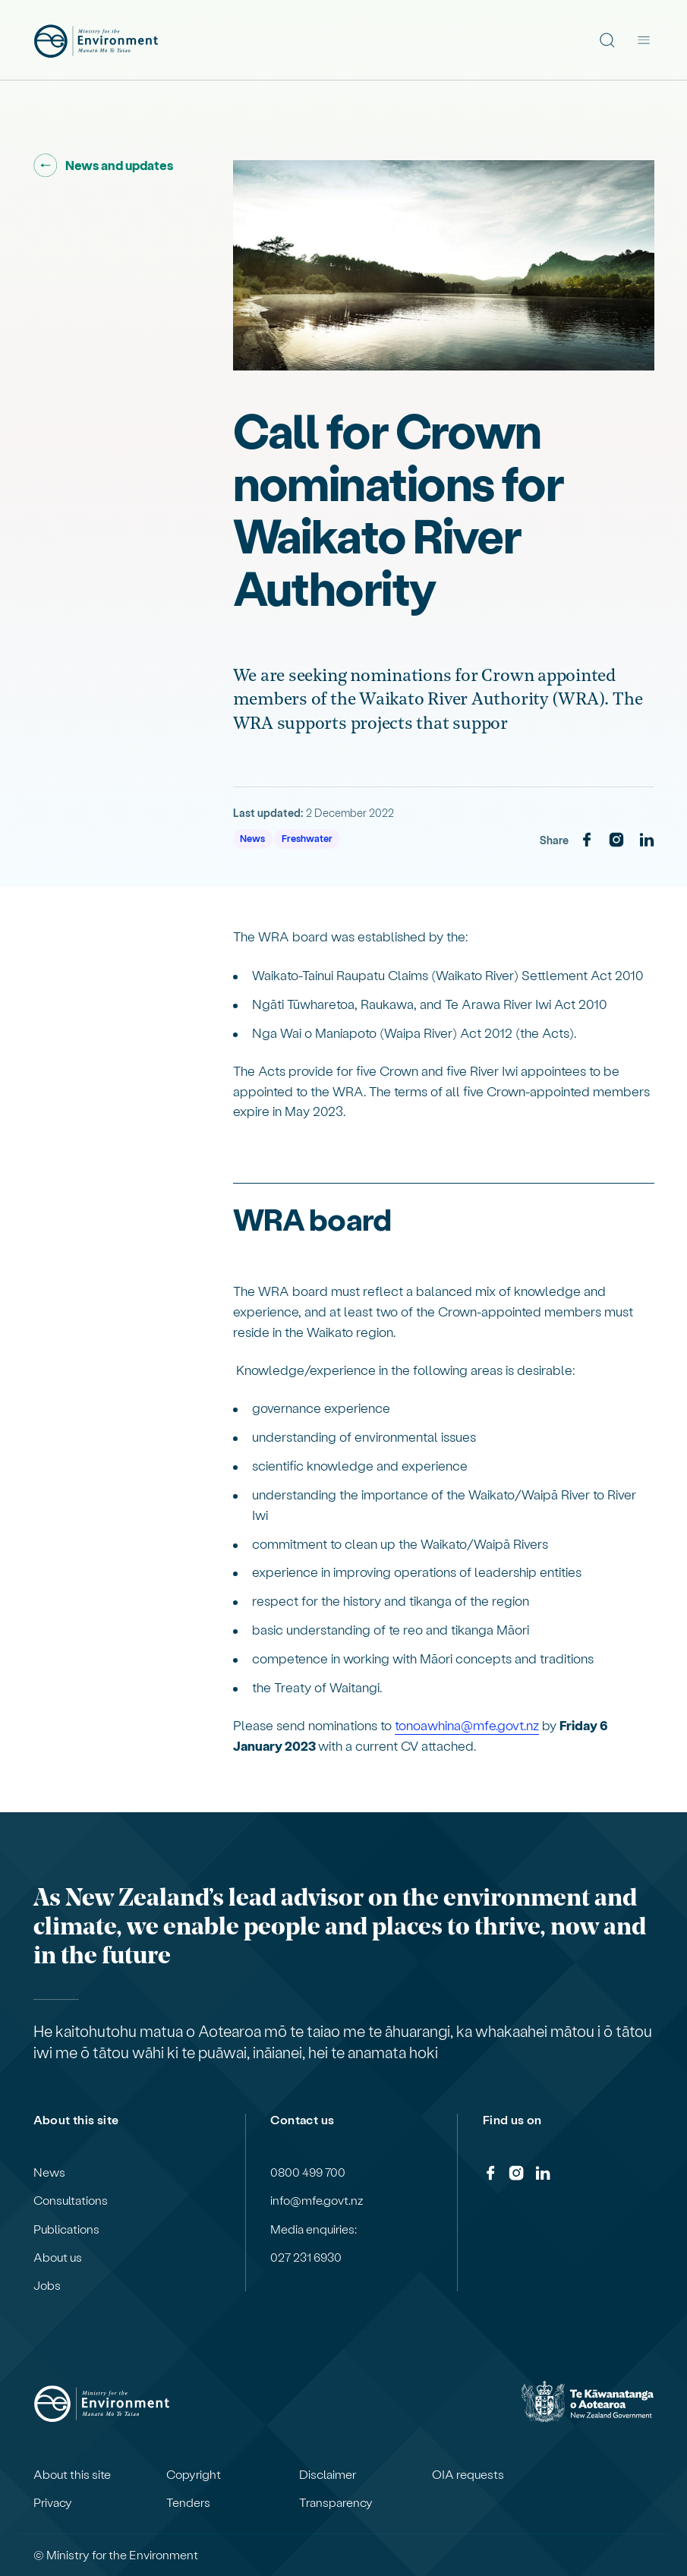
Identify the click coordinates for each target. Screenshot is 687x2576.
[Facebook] (586, 840)
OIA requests (468, 2474)
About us (57, 2257)
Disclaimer (327, 2474)
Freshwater (307, 837)
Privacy (52, 2502)
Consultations (70, 2200)
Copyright (193, 2474)
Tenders (188, 2502)
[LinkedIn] (646, 840)
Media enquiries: (313, 2229)
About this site (72, 2474)
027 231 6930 (306, 2257)
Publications (66, 2229)
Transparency (336, 2502)
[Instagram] (616, 840)
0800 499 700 (307, 2172)
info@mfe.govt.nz (317, 2200)
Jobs (47, 2285)
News (252, 837)
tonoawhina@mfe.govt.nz (467, 1725)
